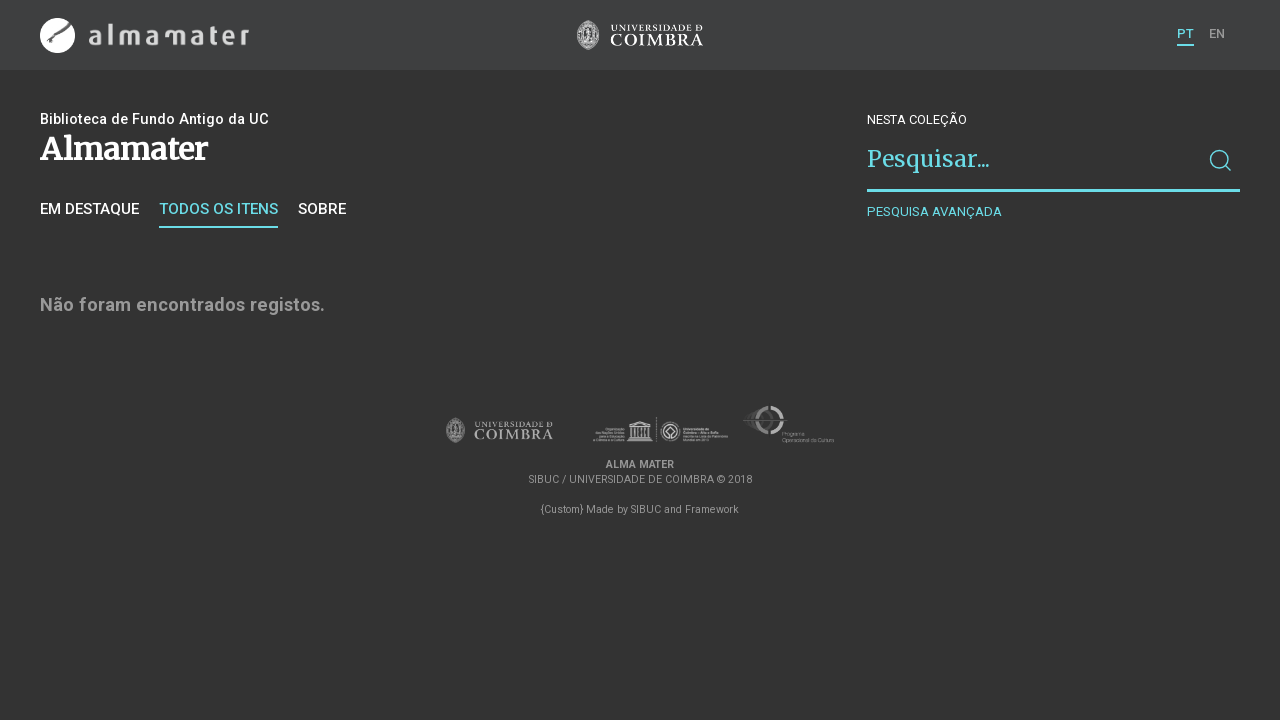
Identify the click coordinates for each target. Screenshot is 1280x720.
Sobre (322, 209)
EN (1217, 33)
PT (1185, 33)
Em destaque (89, 209)
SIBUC (646, 509)
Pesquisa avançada (934, 211)
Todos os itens (218, 209)
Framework (712, 509)
